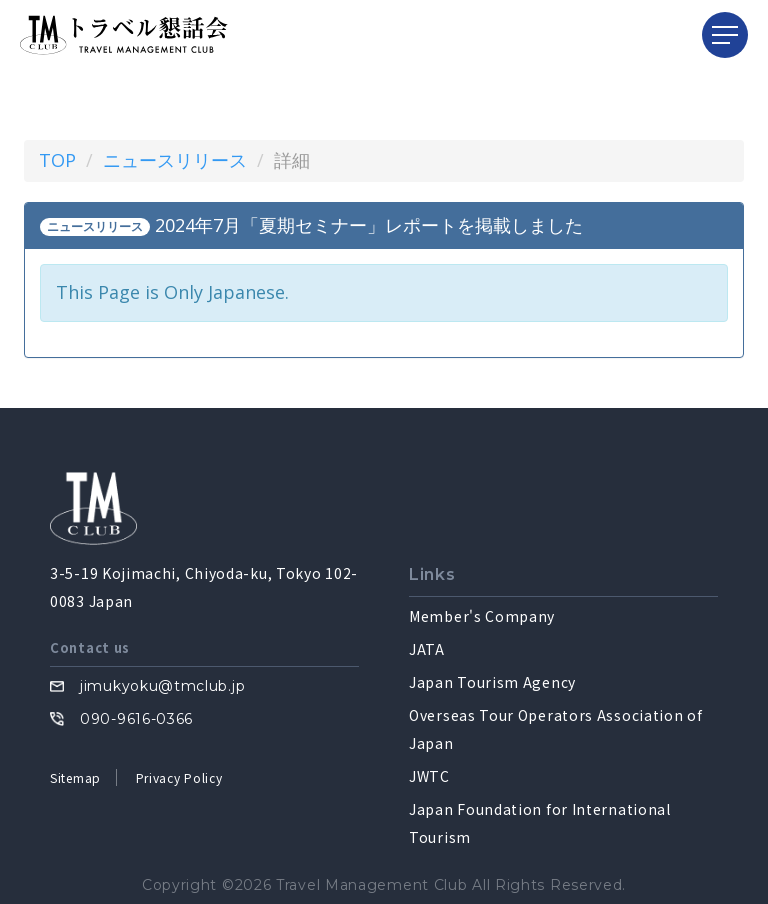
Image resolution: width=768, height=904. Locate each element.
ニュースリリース (175, 160)
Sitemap (75, 777)
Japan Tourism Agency (492, 682)
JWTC (429, 776)
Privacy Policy (179, 777)
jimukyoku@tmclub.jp (162, 686)
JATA (427, 649)
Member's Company (482, 616)
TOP (57, 160)
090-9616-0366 (136, 719)
